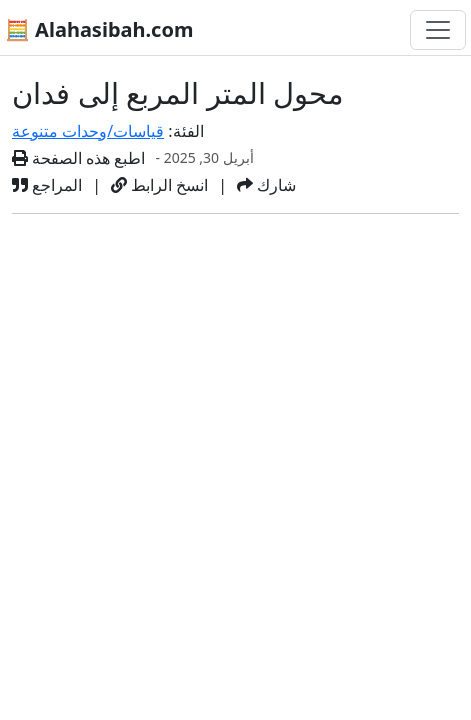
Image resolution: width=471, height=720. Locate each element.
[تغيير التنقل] (438, 30)
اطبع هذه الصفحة (79, 158)
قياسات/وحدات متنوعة (88, 131)
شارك (266, 185)
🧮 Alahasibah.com (99, 29)
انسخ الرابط (159, 185)
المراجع (47, 185)
